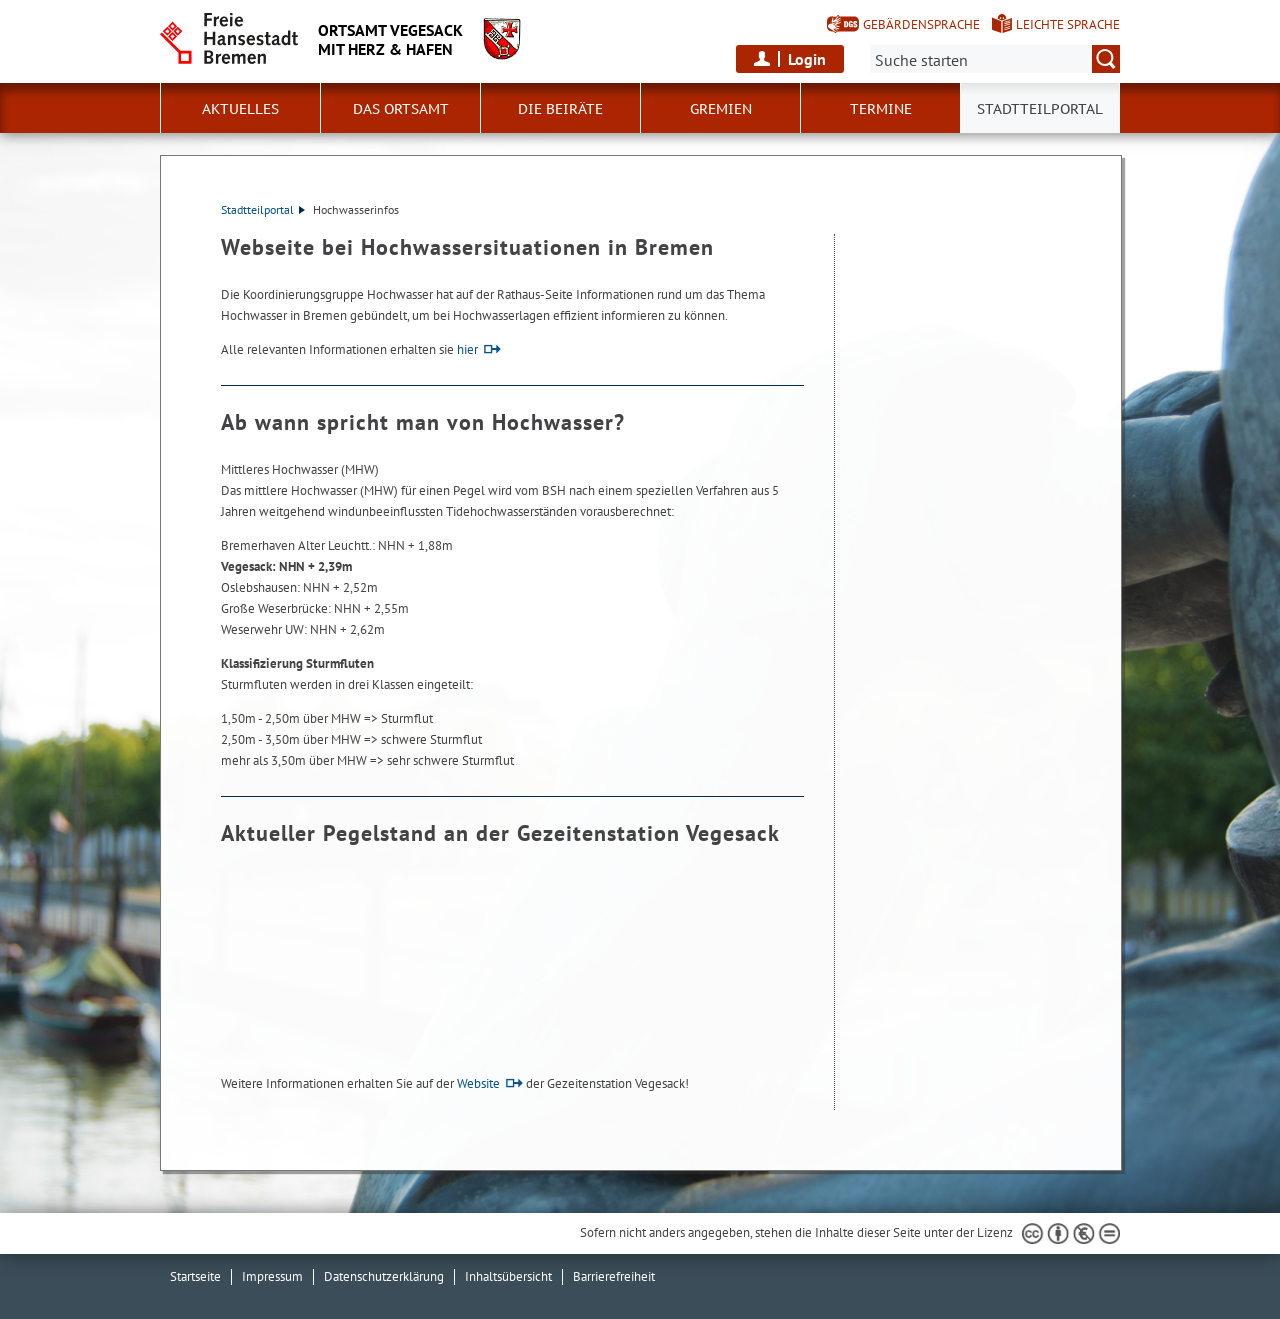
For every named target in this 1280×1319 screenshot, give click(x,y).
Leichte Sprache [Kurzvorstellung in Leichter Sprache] (1068, 24)
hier (467, 349)
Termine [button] (881, 109)
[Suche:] (995, 59)
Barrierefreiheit (614, 1276)
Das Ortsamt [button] (401, 109)
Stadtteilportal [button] (1040, 109)
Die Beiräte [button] (560, 109)
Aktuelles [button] (240, 109)
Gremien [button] (721, 109)
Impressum (272, 1276)
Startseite (195, 1276)
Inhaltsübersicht (508, 1276)
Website (478, 1083)
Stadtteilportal (263, 209)
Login (807, 59)
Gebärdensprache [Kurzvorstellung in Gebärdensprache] (921, 24)
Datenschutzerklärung (384, 1276)
